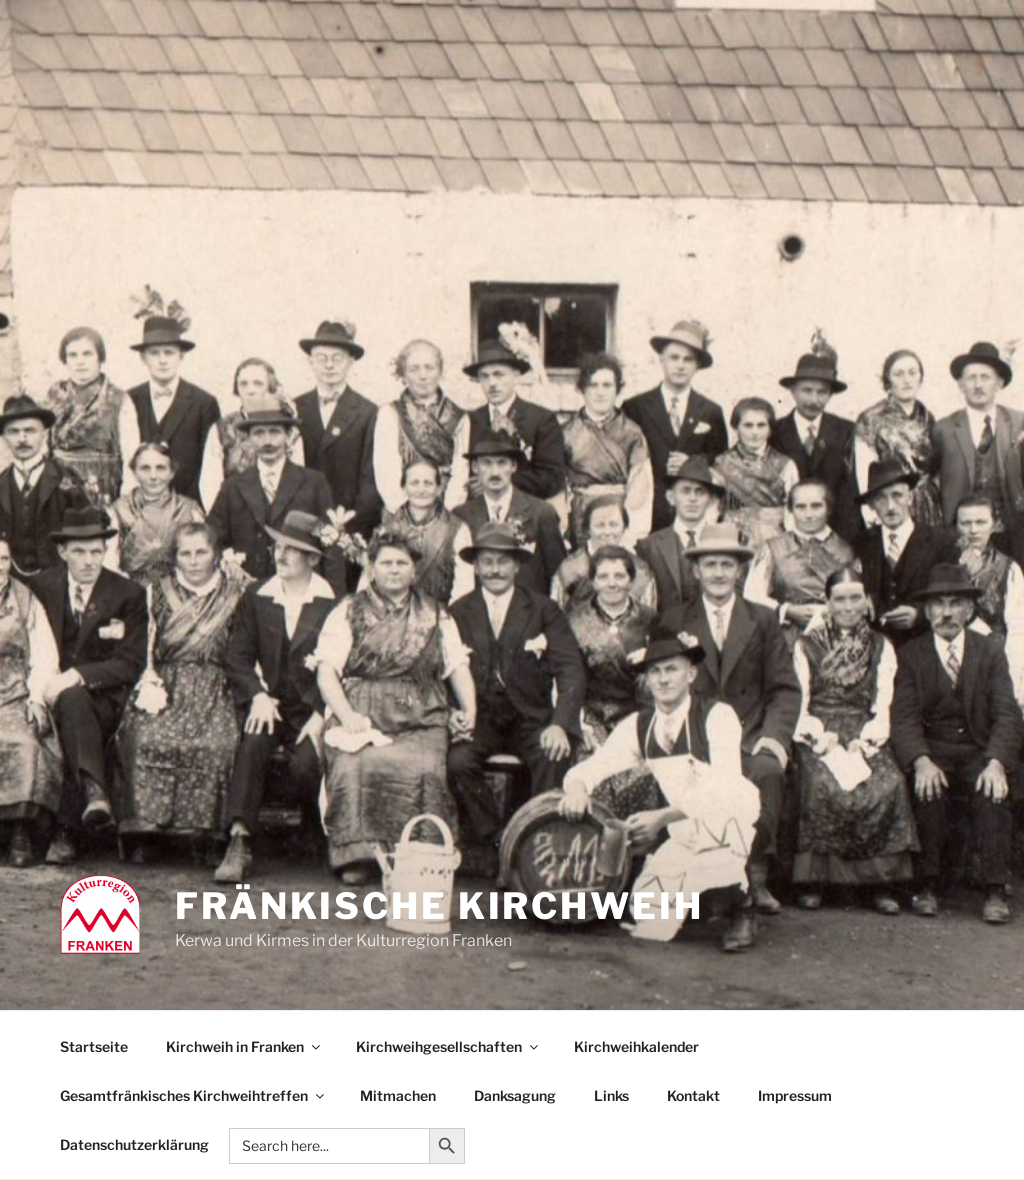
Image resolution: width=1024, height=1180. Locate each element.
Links (611, 1095)
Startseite (94, 1046)
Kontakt (693, 1095)
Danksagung (515, 1095)
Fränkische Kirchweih (439, 906)
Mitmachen (398, 1095)
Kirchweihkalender (636, 1046)
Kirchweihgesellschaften (448, 1046)
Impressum (795, 1095)
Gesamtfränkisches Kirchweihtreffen (193, 1095)
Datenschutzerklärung (134, 1144)
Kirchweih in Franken (244, 1046)
